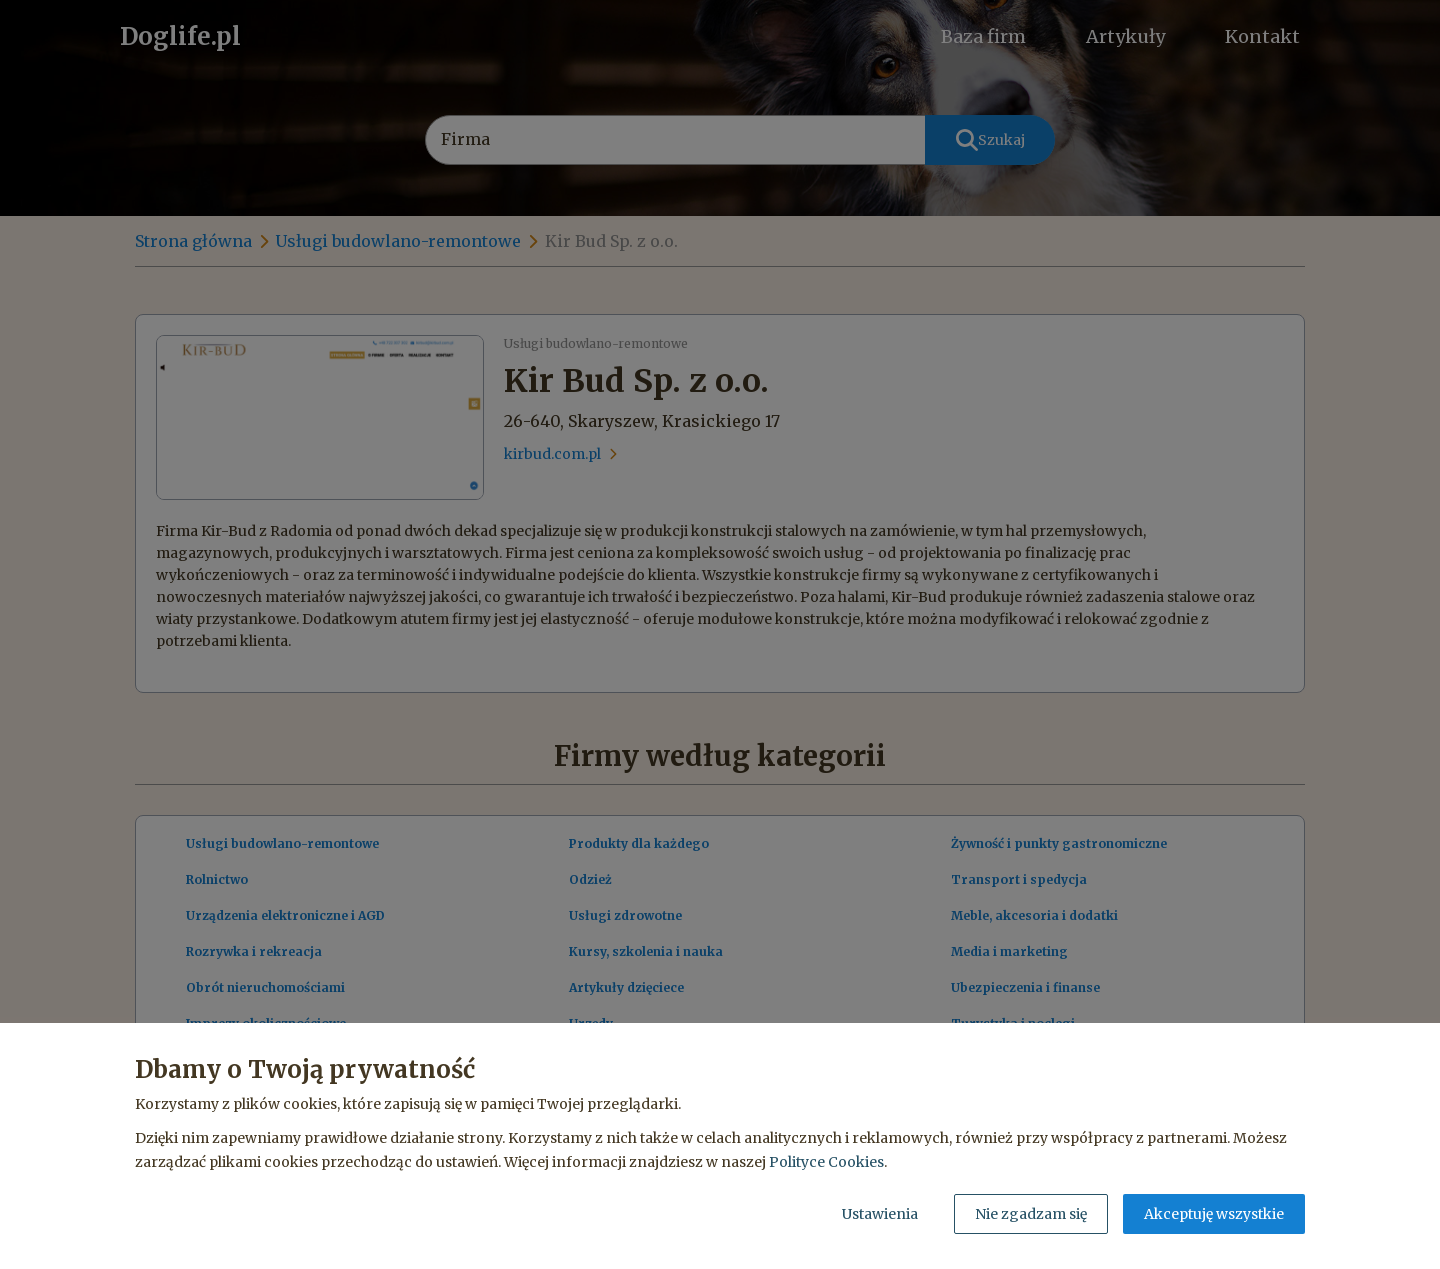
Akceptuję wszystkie (1214, 1214)
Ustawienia (880, 1214)
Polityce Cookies (826, 1162)
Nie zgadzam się (1031, 1214)
